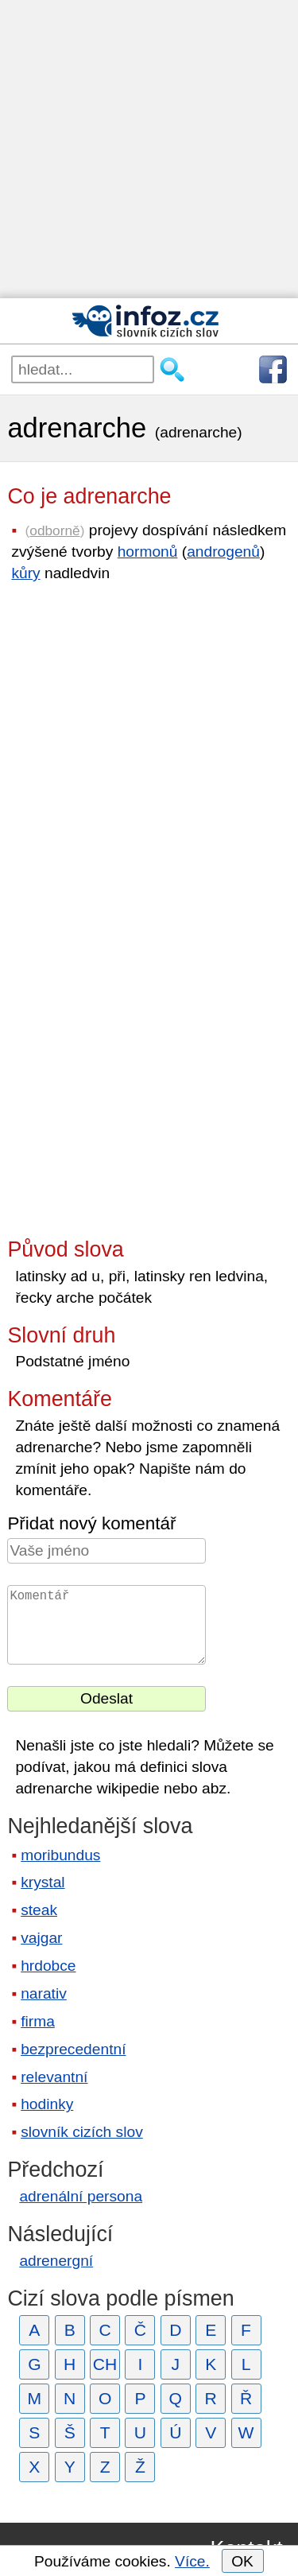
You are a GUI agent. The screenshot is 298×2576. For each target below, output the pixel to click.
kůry (25, 573)
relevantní (54, 2077)
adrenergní (56, 2260)
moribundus (60, 1855)
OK (242, 2561)
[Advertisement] (149, 149)
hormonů (148, 551)
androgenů (223, 551)
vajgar (41, 1937)
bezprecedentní (73, 2049)
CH (105, 2364)
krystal (42, 1882)
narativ (44, 1993)
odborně (54, 530)
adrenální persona (80, 2196)
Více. (192, 2561)
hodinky (47, 2104)
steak (39, 1910)
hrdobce (48, 1965)
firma (38, 2021)
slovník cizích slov (82, 2131)
